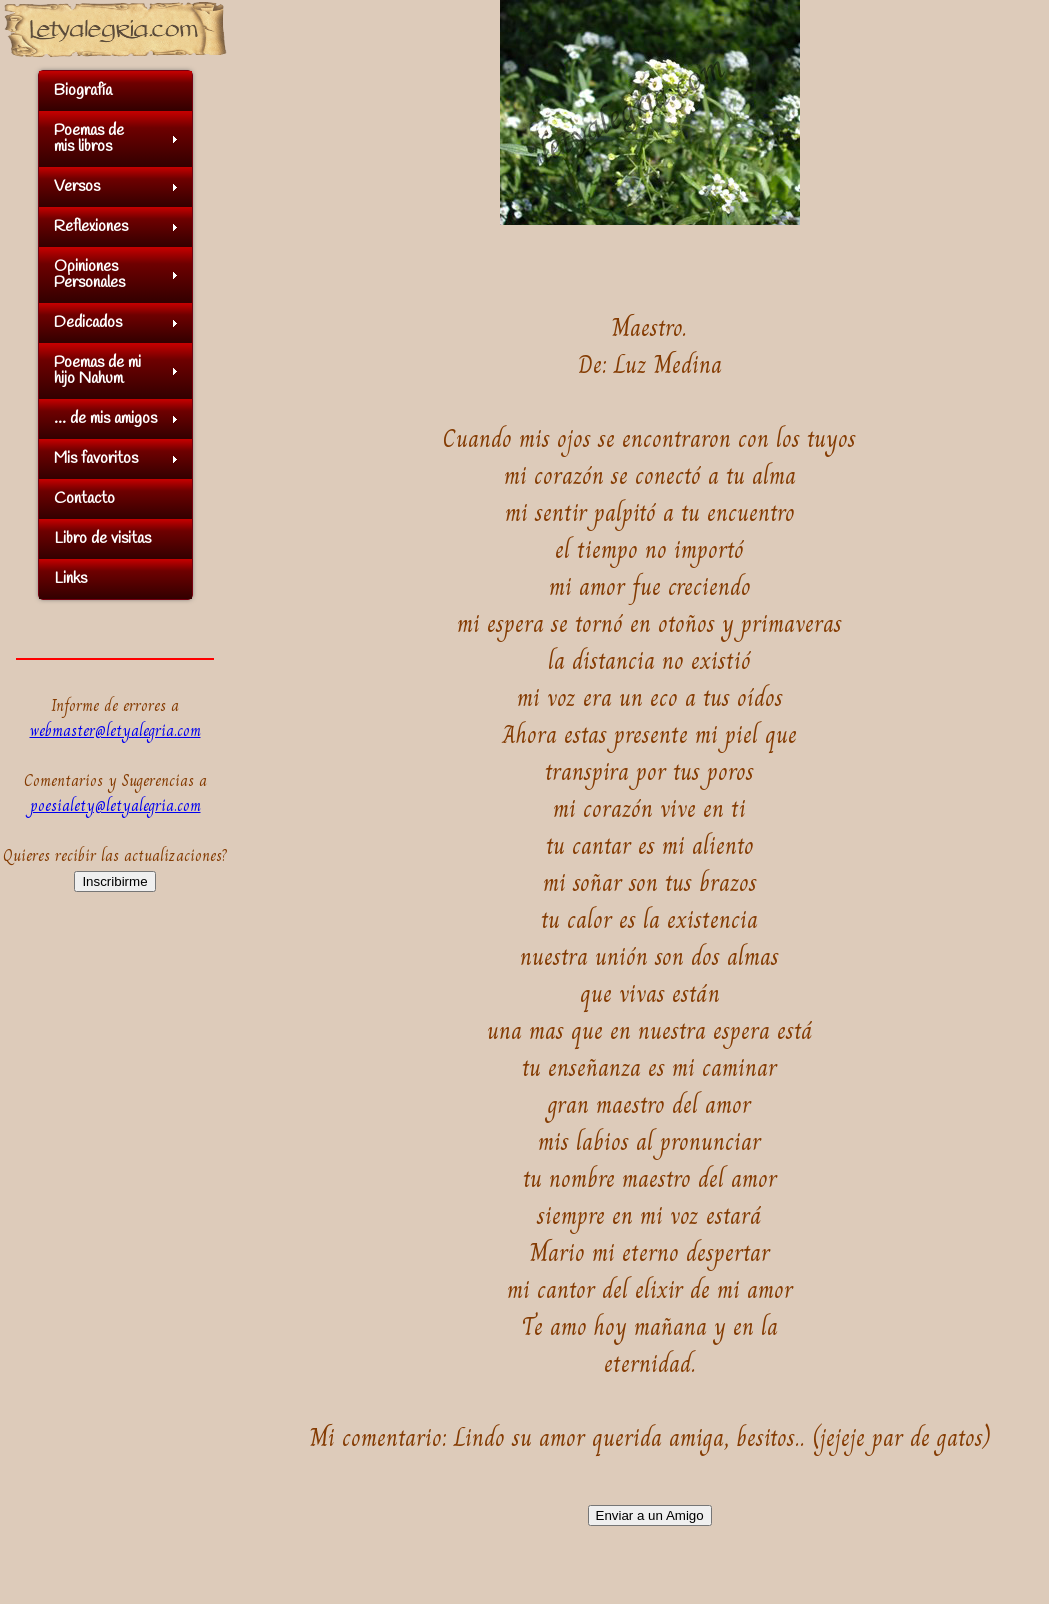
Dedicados (88, 322)
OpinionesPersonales (89, 274)
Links (70, 578)
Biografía (83, 90)
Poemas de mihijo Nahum (97, 370)
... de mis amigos (105, 418)
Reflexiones (91, 226)
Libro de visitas (102, 538)
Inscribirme (114, 881)
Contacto (84, 498)
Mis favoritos (96, 458)
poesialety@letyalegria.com (115, 805)
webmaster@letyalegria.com (115, 730)
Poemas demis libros (89, 138)
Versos (77, 186)
